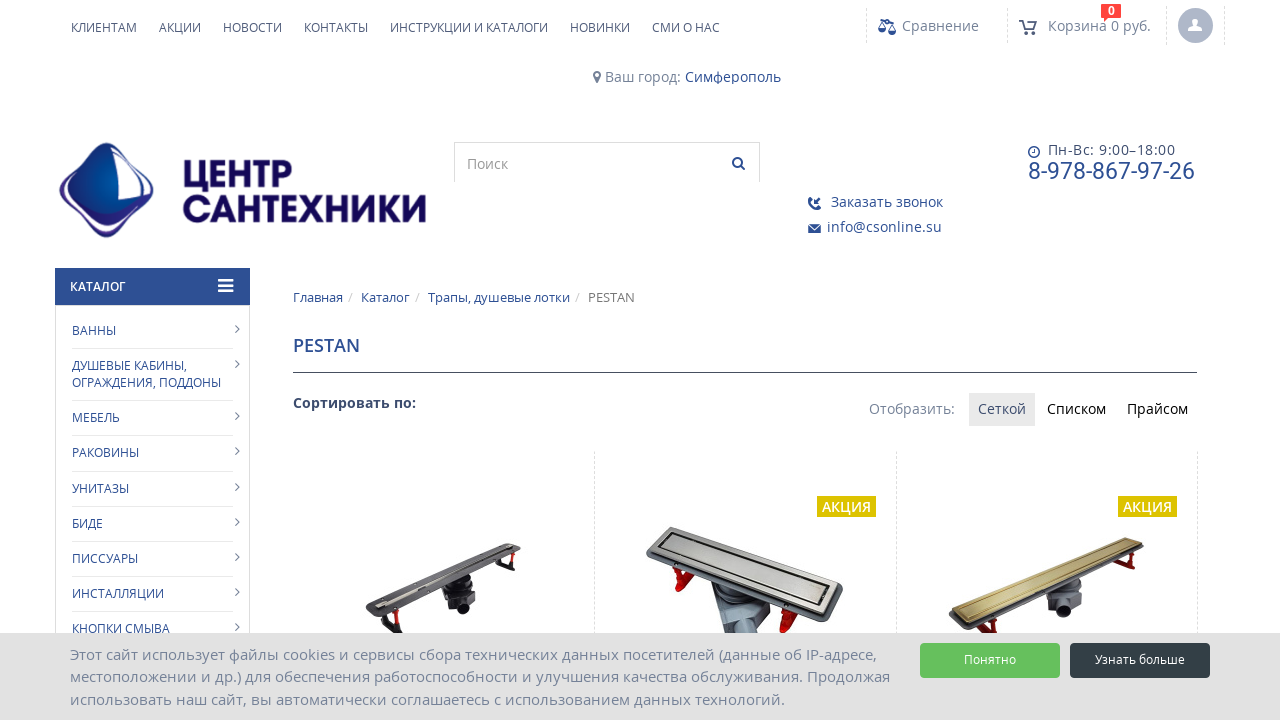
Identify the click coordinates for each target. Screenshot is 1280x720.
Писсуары (105, 515)
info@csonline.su (1123, 174)
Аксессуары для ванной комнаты (152, 630)
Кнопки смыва (121, 586)
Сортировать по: (354, 360)
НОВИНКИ (600, 27)
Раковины (105, 410)
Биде (87, 480)
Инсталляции (118, 551)
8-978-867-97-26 (922, 171)
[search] (418, 163)
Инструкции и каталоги (469, 27)
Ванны (94, 287)
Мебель (96, 375)
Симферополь (733, 77)
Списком (1066, 367)
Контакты (336, 27)
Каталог (385, 254)
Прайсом (1154, 367)
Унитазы (100, 445)
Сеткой (985, 367)
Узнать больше (1140, 659)
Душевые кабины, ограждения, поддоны (146, 332)
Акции (180, 27)
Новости (252, 27)
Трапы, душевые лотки (499, 254)
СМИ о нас (686, 27)
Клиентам (104, 27)
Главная (318, 254)
